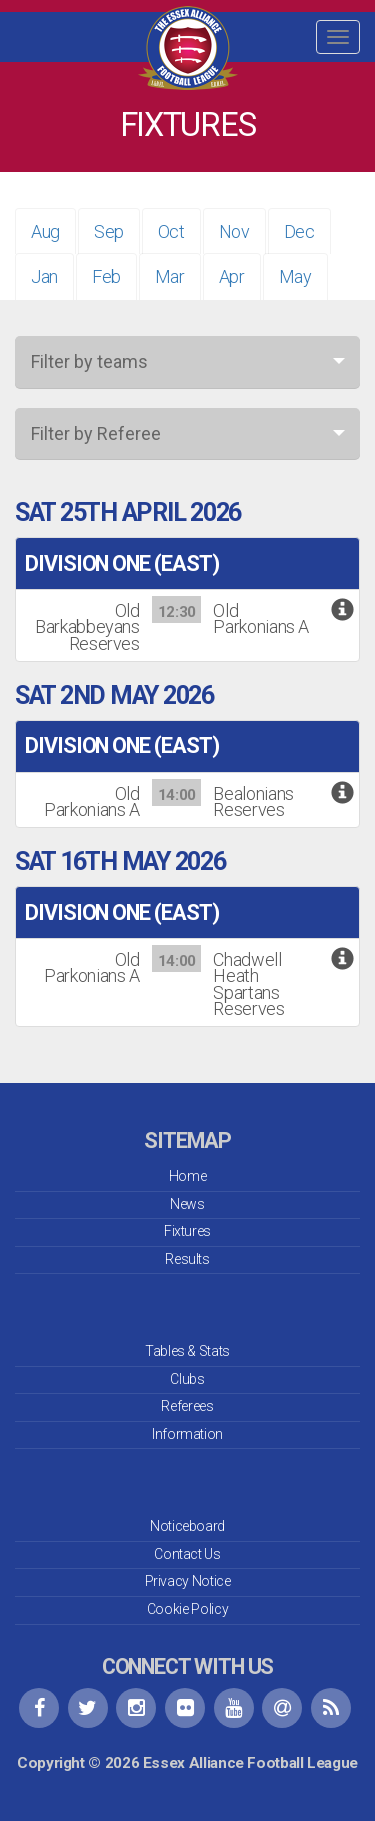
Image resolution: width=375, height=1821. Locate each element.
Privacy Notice (188, 1581)
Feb (106, 276)
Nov (234, 231)
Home (188, 1176)
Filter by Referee (96, 433)
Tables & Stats (187, 1351)
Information (187, 1434)
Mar (170, 276)
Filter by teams (89, 361)
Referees (187, 1406)
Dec (299, 231)
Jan (44, 276)
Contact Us (187, 1554)
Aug (45, 231)
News (187, 1204)
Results (187, 1259)
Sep (109, 231)
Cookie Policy (187, 1609)
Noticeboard (187, 1526)
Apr (232, 276)
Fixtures (187, 1231)
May (295, 276)
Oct (171, 231)
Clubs (187, 1379)
